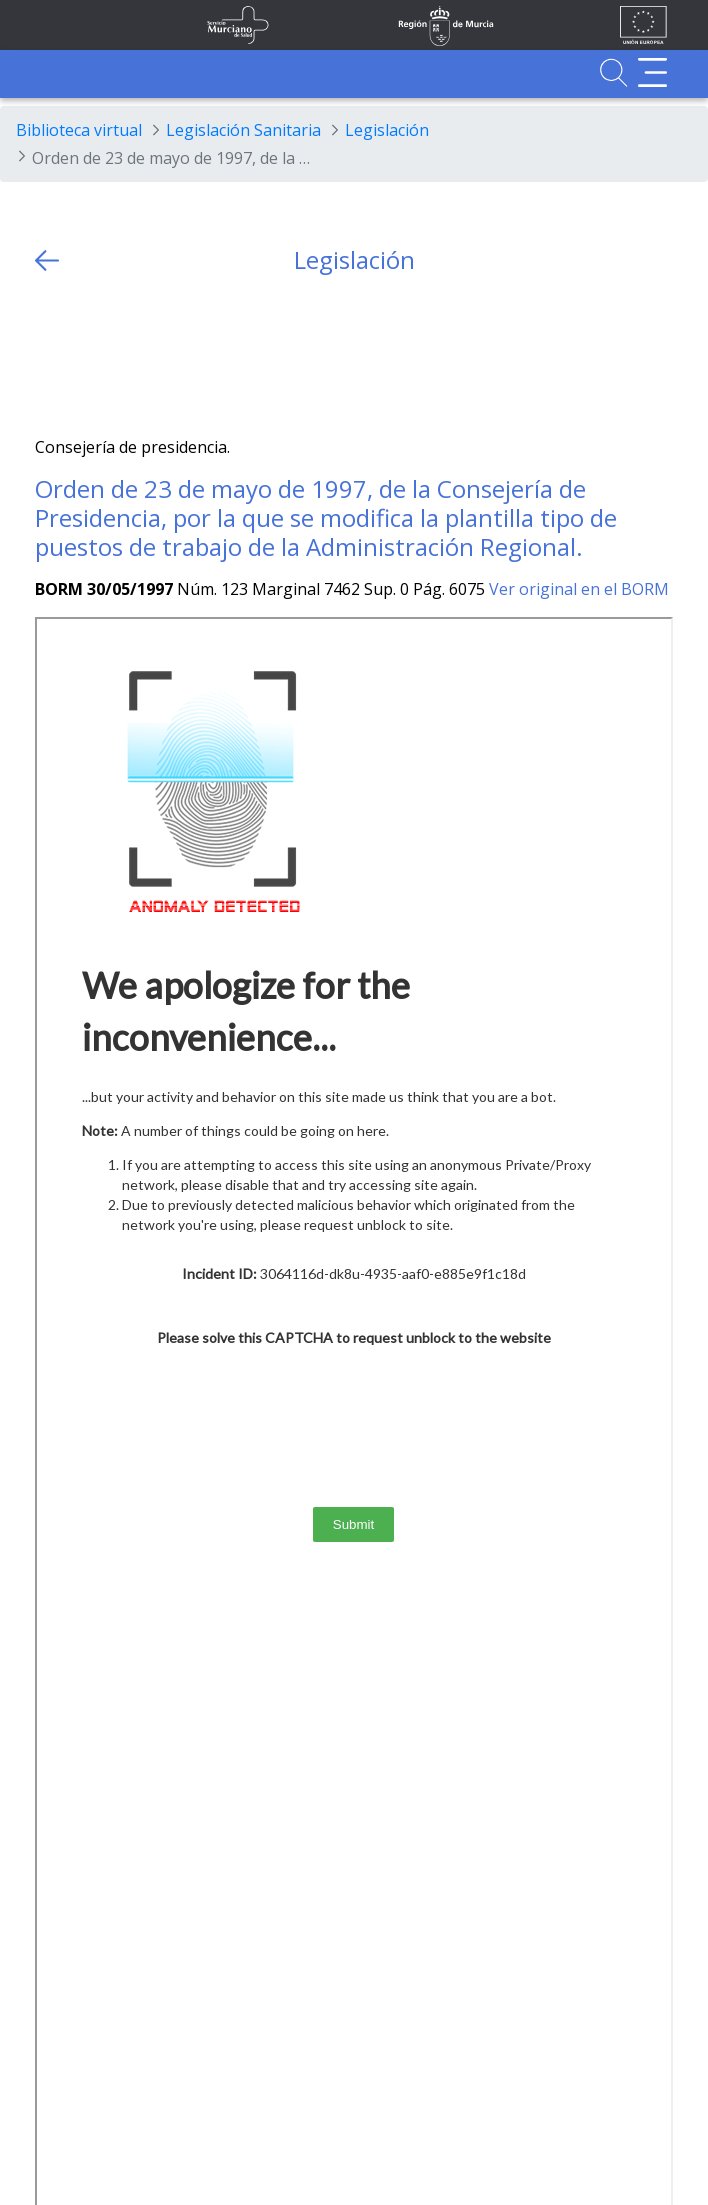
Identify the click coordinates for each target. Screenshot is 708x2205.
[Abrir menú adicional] (652, 72)
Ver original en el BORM (579, 589)
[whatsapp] (128, 355)
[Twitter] (50, 355)
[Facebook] (89, 355)
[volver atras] (47, 260)
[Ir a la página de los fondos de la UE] (643, 25)
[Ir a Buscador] (613, 72)
